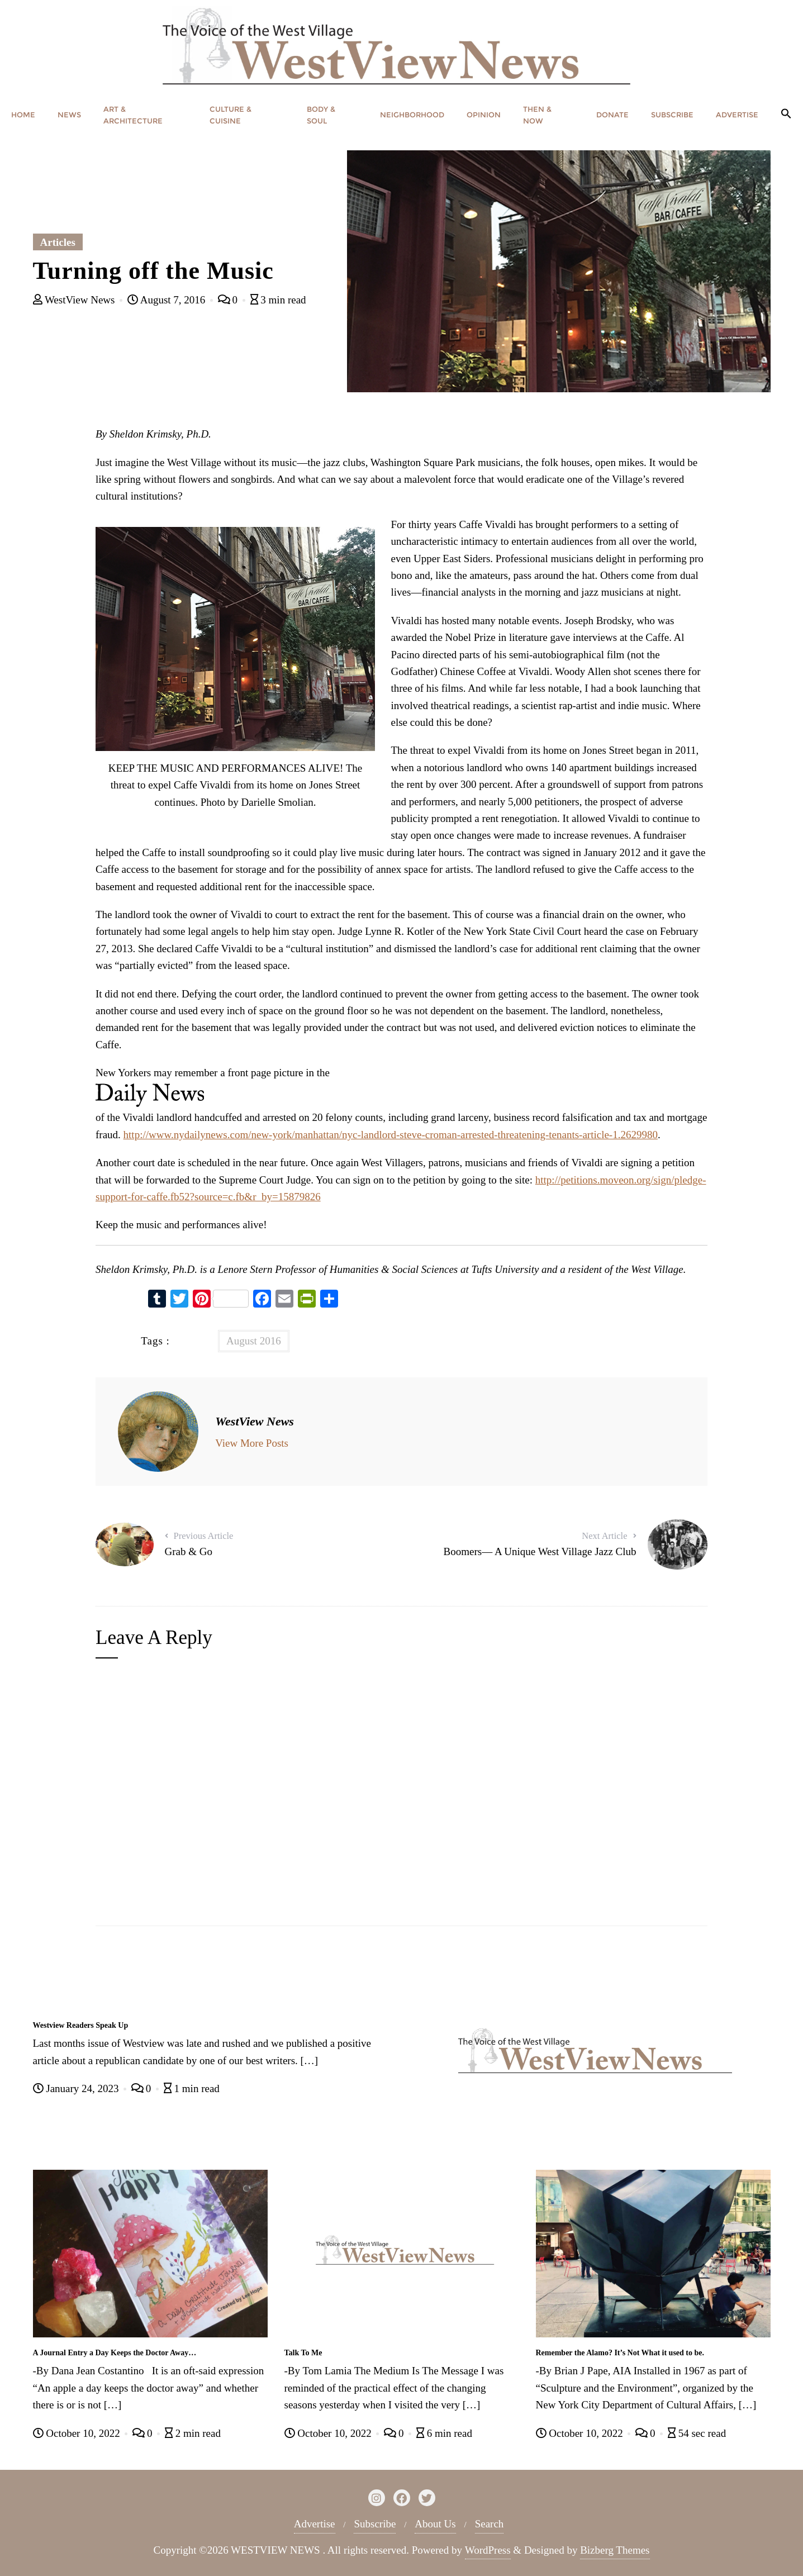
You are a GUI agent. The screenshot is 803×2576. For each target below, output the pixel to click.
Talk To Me (303, 2353)
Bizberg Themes (614, 2550)
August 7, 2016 (167, 300)
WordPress (488, 2550)
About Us (435, 2524)
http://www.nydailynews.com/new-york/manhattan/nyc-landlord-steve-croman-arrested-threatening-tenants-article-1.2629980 (390, 1134)
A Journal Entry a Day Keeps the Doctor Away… (115, 2353)
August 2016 (253, 1341)
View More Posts (251, 1443)
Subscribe (375, 2524)
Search (489, 2524)
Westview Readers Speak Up (81, 2025)
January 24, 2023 (77, 2088)
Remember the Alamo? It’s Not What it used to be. (620, 2353)
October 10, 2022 (78, 2433)
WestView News (75, 300)
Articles (57, 242)
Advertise (314, 2524)
